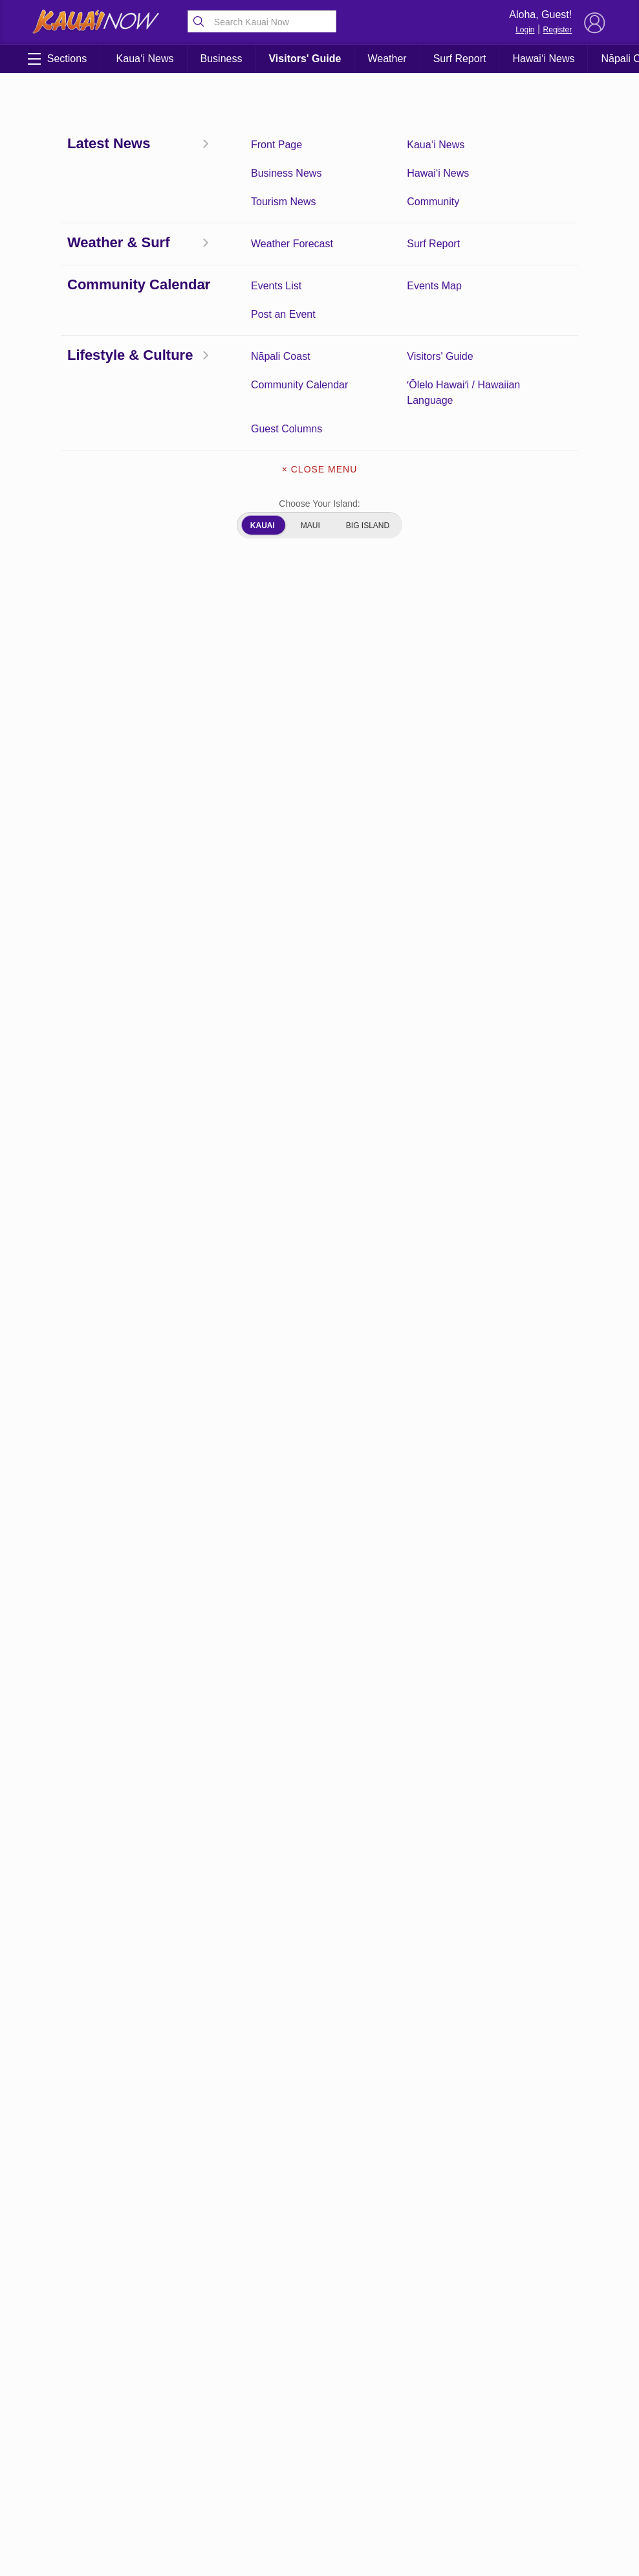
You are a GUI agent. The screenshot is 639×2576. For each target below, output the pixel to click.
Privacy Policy (491, 2468)
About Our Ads (319, 2468)
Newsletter (319, 2441)
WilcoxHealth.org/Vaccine (334, 1309)
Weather (386, 58)
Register (557, 29)
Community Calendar (74, 2410)
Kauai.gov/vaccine (245, 1585)
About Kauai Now (319, 2386)
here (220, 806)
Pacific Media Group (559, 2442)
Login (524, 29)
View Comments (218, 2308)
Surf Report (459, 58)
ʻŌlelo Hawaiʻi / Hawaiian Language (156, 2504)
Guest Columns (74, 2490)
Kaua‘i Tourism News (156, 2444)
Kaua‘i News (145, 58)
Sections (57, 59)
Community (156, 2470)
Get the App (319, 2413)
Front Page (74, 2383)
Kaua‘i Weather (156, 2403)
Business (221, 58)
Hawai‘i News (543, 58)
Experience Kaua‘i (74, 2538)
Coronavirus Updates (84, 244)
